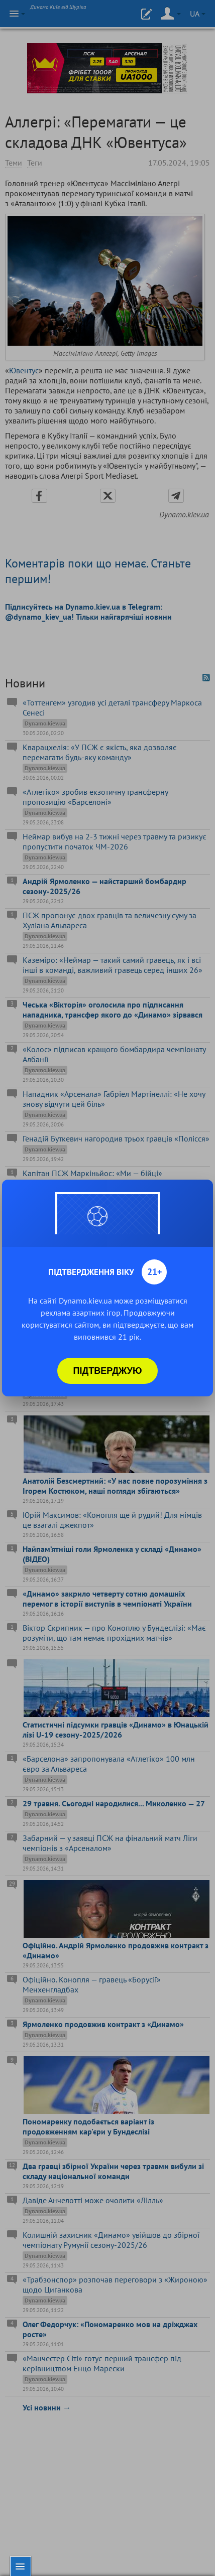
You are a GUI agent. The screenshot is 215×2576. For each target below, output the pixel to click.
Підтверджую (107, 1371)
